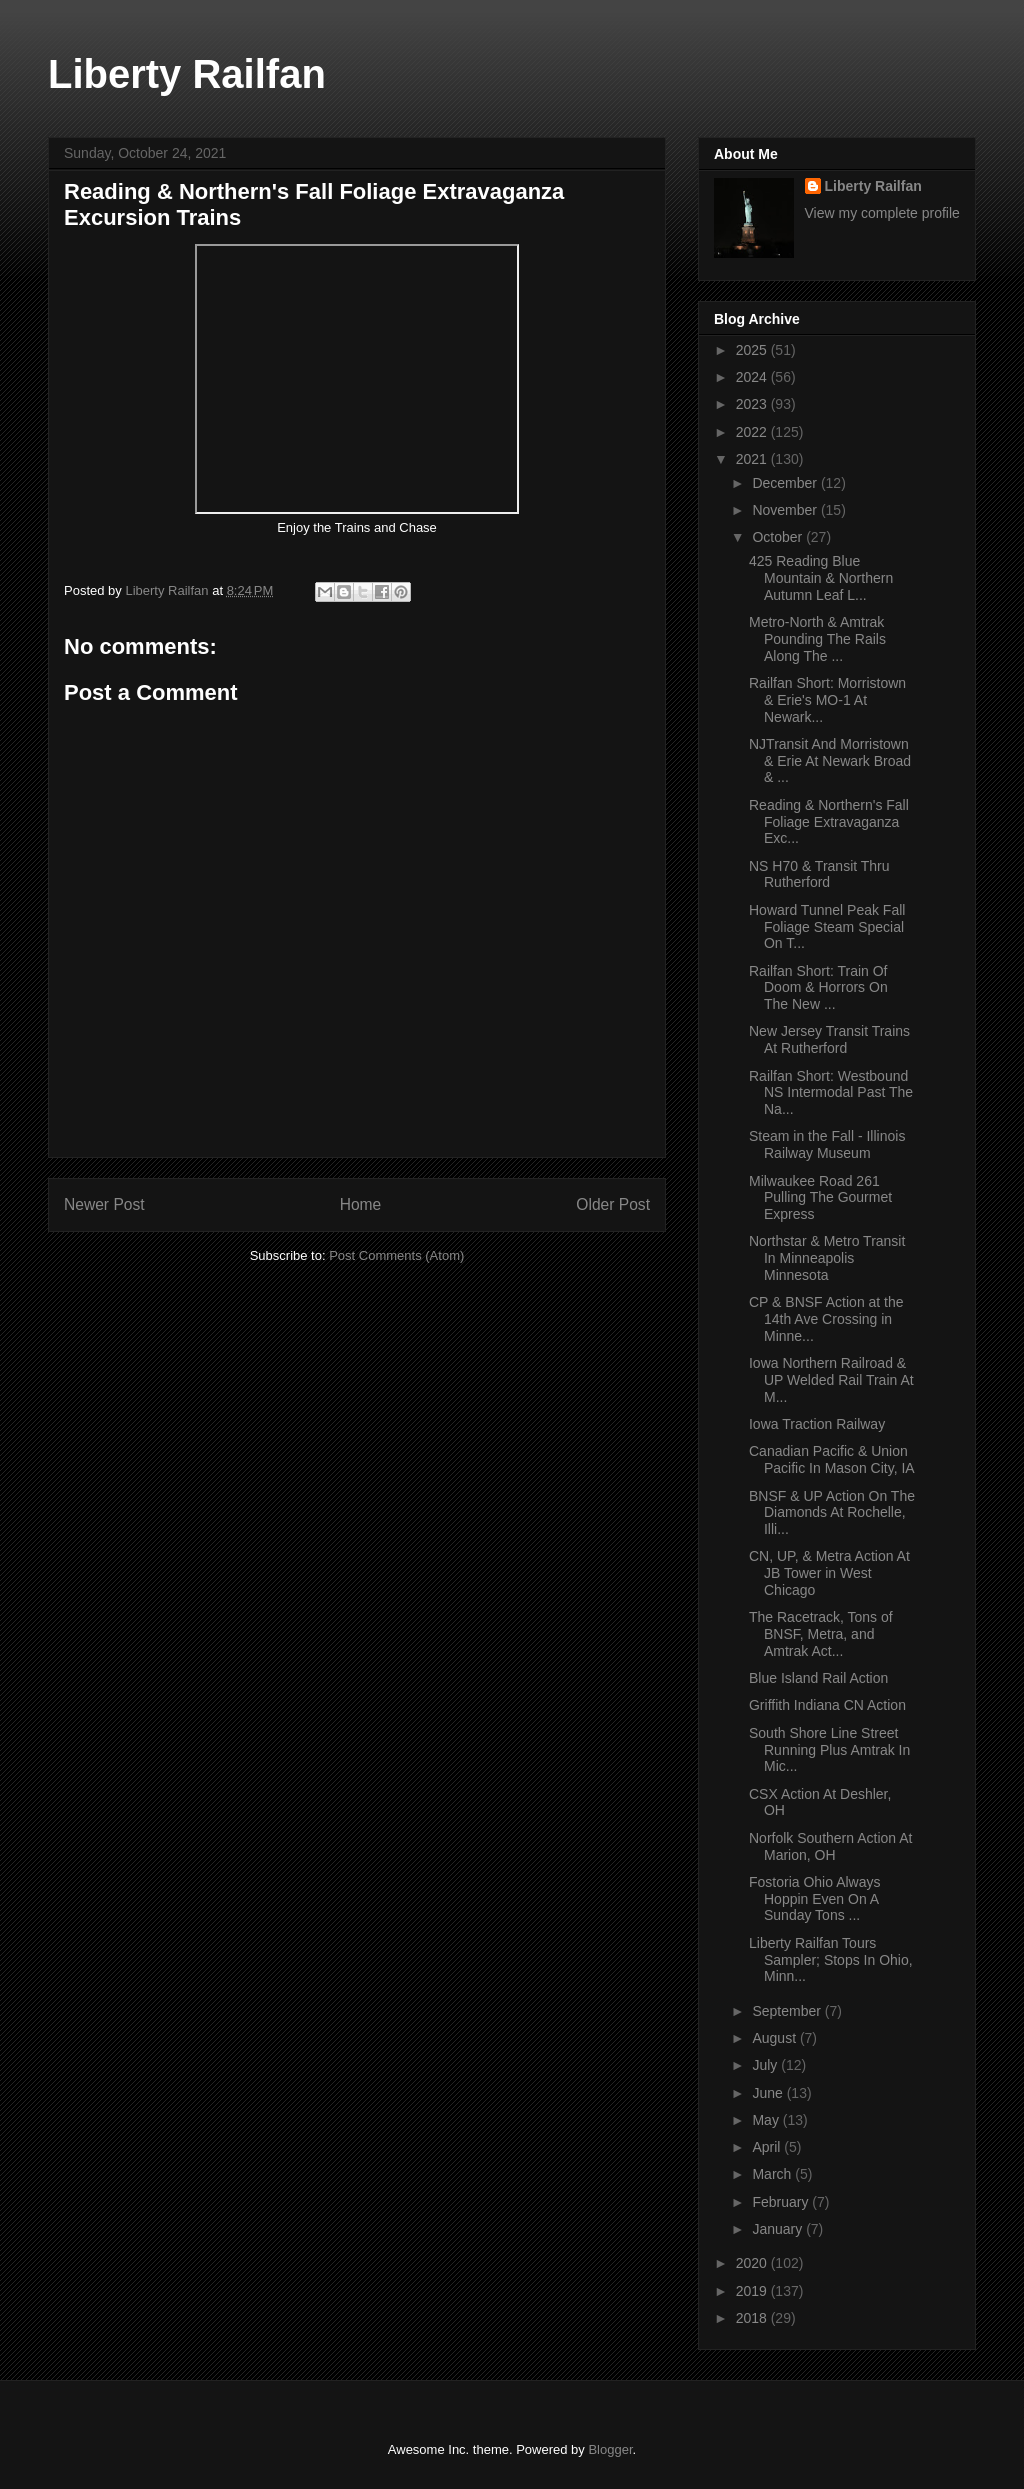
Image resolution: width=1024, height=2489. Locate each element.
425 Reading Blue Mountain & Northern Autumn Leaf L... (821, 578)
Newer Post (104, 1204)
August (775, 2038)
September (788, 2011)
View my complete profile (882, 213)
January (779, 2229)
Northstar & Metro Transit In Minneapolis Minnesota (827, 1258)
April (768, 2147)
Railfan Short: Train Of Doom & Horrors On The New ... (818, 988)
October (779, 537)
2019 (753, 2291)
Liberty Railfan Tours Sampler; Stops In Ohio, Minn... (831, 1960)
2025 (753, 350)
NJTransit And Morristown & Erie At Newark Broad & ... (830, 761)
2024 (753, 377)
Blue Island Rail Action (818, 1678)
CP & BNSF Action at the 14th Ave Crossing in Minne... (826, 1319)
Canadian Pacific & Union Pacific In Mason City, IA (832, 1459)
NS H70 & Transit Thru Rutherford (819, 874)
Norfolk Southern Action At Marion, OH (830, 1846)
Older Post (613, 1204)
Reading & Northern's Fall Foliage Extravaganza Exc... (829, 822)
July (766, 2065)
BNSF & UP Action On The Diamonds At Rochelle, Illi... (832, 1513)
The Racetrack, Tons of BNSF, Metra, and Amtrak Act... (821, 1634)
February (782, 2202)
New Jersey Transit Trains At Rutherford (829, 1039)
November (786, 510)
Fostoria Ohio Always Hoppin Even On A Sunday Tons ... (815, 1899)
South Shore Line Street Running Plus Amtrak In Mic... (829, 1750)
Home (361, 1204)
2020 (753, 2263)
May (767, 2120)
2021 (753, 459)
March (773, 2174)
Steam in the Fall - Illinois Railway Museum (827, 1144)
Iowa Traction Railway (817, 1424)
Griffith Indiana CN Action (827, 1705)
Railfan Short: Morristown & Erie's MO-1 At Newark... (827, 700)
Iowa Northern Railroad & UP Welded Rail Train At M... (831, 1380)
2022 (753, 432)
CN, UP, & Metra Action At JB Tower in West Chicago (829, 1573)
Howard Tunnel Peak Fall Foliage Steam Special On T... (827, 927)
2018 (753, 2318)
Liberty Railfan (187, 74)
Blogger (610, 2449)
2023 (753, 404)
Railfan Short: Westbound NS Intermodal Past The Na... (831, 1093)
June (769, 2093)
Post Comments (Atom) (396, 1255)
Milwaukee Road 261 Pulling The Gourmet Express (820, 1198)
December (786, 483)
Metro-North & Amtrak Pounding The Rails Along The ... (817, 639)
